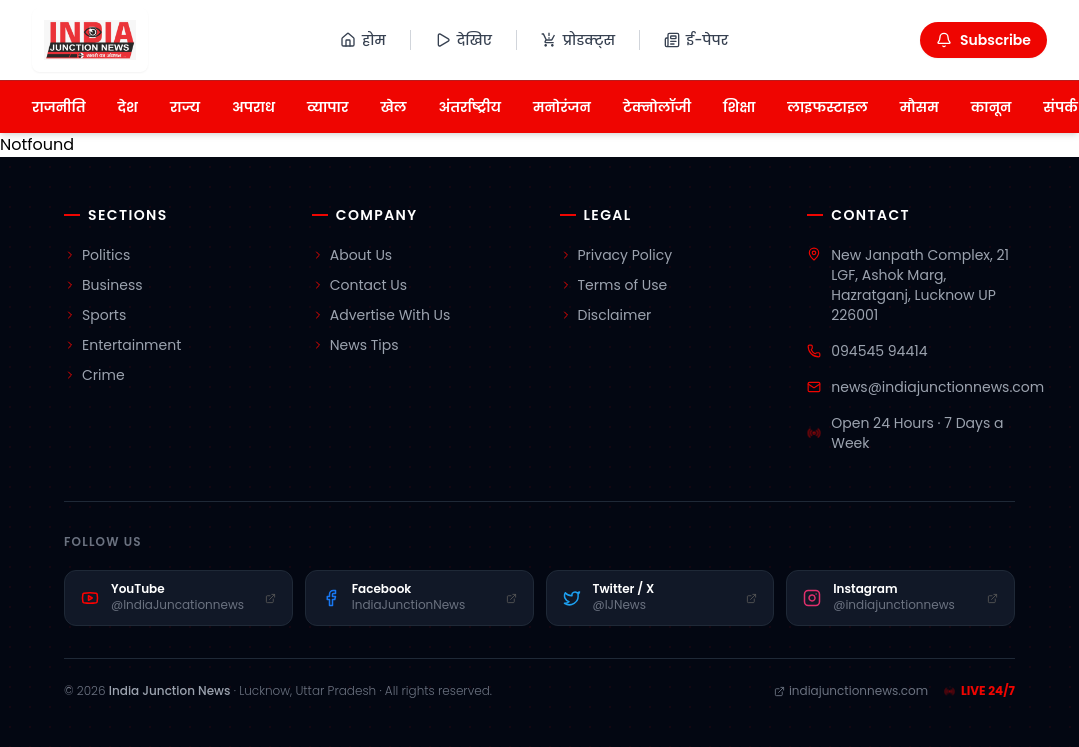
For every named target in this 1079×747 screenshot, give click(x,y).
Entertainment (122, 345)
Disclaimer (606, 315)
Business (103, 285)
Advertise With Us (381, 315)
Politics (97, 255)
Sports (95, 315)
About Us (352, 255)
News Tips (355, 345)
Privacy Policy (616, 255)
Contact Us (359, 285)
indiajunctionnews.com (851, 691)
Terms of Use (614, 285)
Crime (94, 375)
